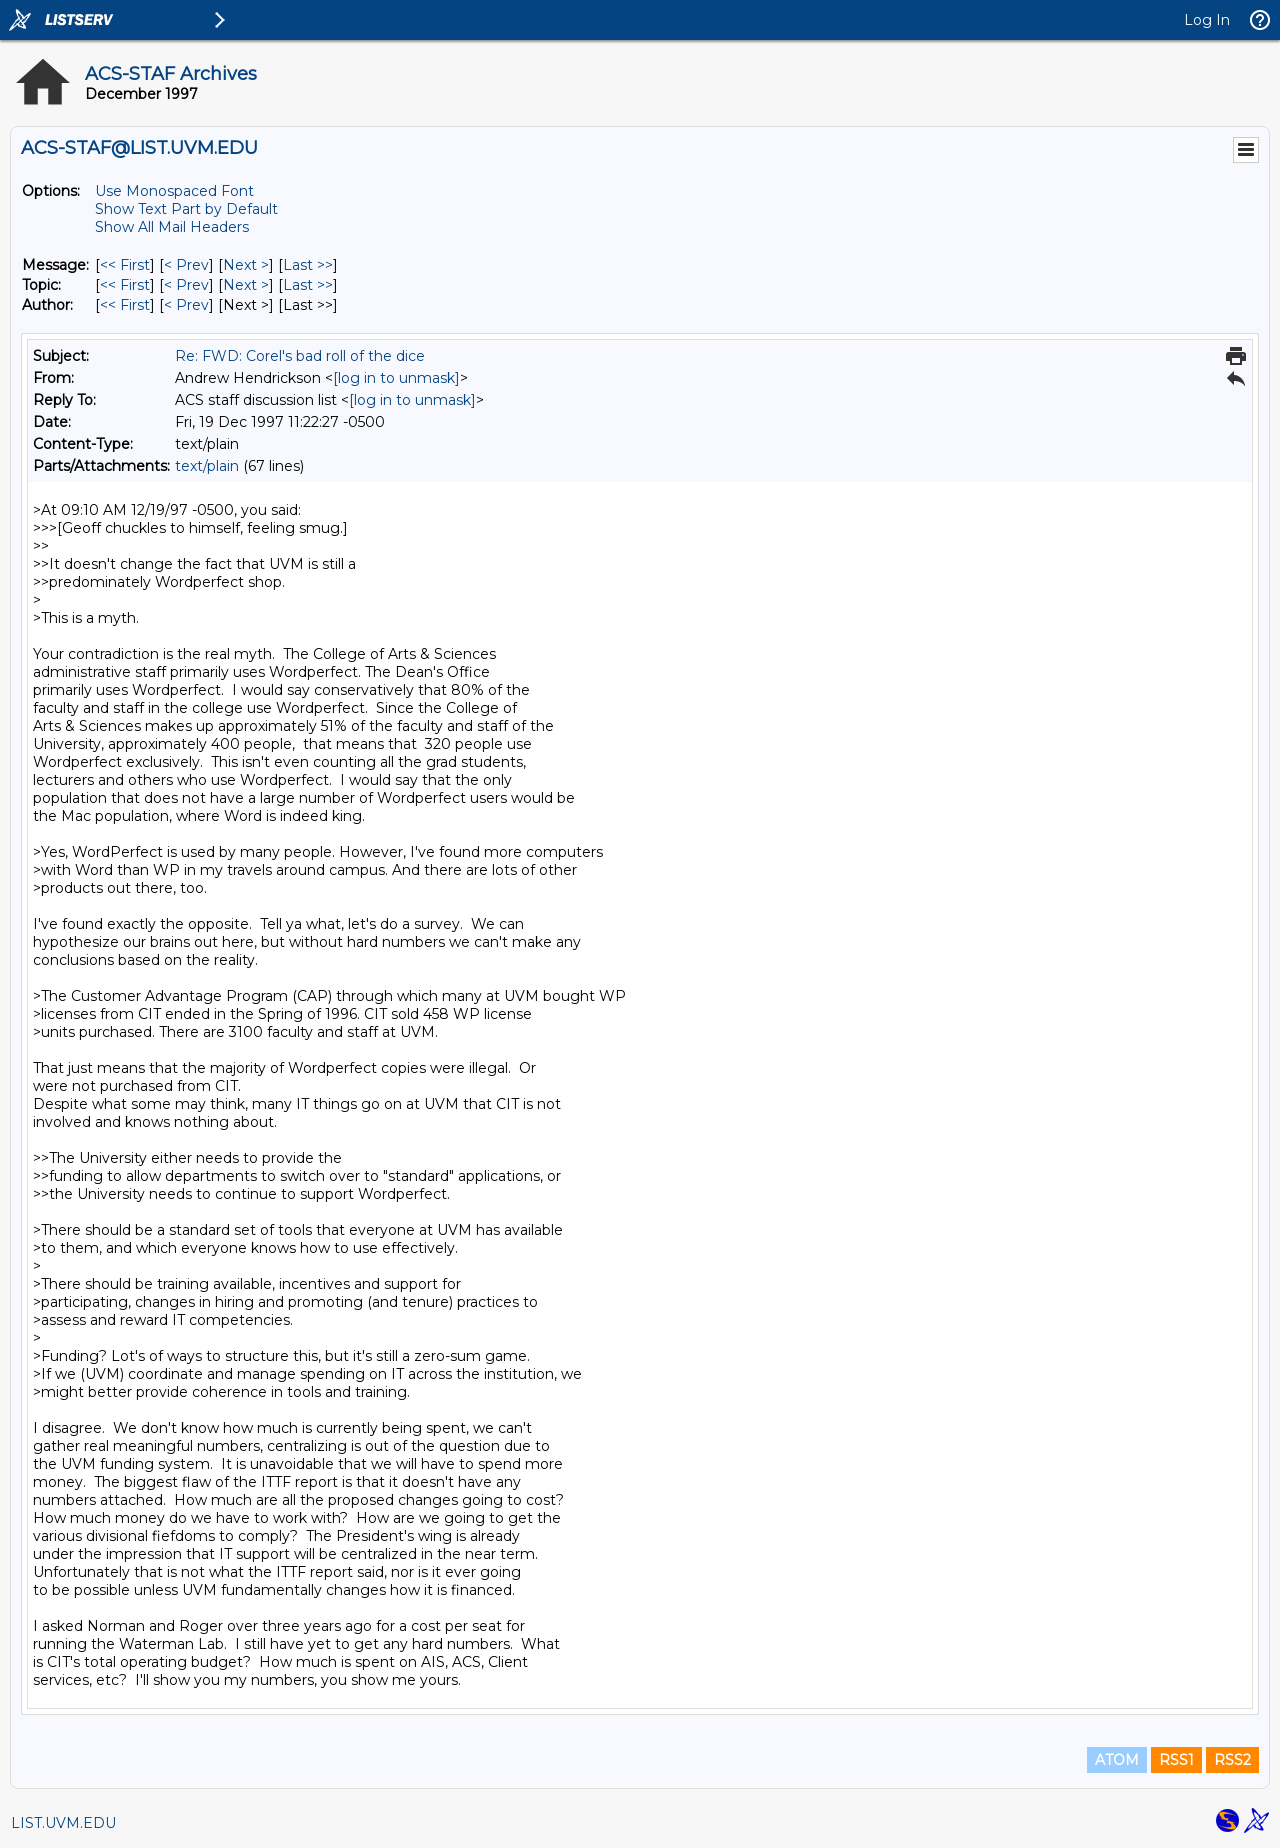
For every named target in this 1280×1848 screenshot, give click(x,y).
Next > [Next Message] (246, 265)
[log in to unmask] (396, 378)
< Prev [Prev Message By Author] (186, 305)
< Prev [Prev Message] (186, 265)
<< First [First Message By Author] (125, 305)
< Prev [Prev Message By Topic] (186, 285)
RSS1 (1176, 1760)
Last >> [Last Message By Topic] (308, 285)
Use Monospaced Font (174, 191)
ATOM (1117, 1760)
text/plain (207, 466)
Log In (1207, 20)
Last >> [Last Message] (308, 265)
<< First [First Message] (125, 265)
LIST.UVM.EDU (63, 1823)
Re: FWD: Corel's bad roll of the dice (300, 356)
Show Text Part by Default (186, 209)
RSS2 (1232, 1760)
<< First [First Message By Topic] (125, 285)
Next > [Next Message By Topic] (246, 285)
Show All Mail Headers (172, 227)
